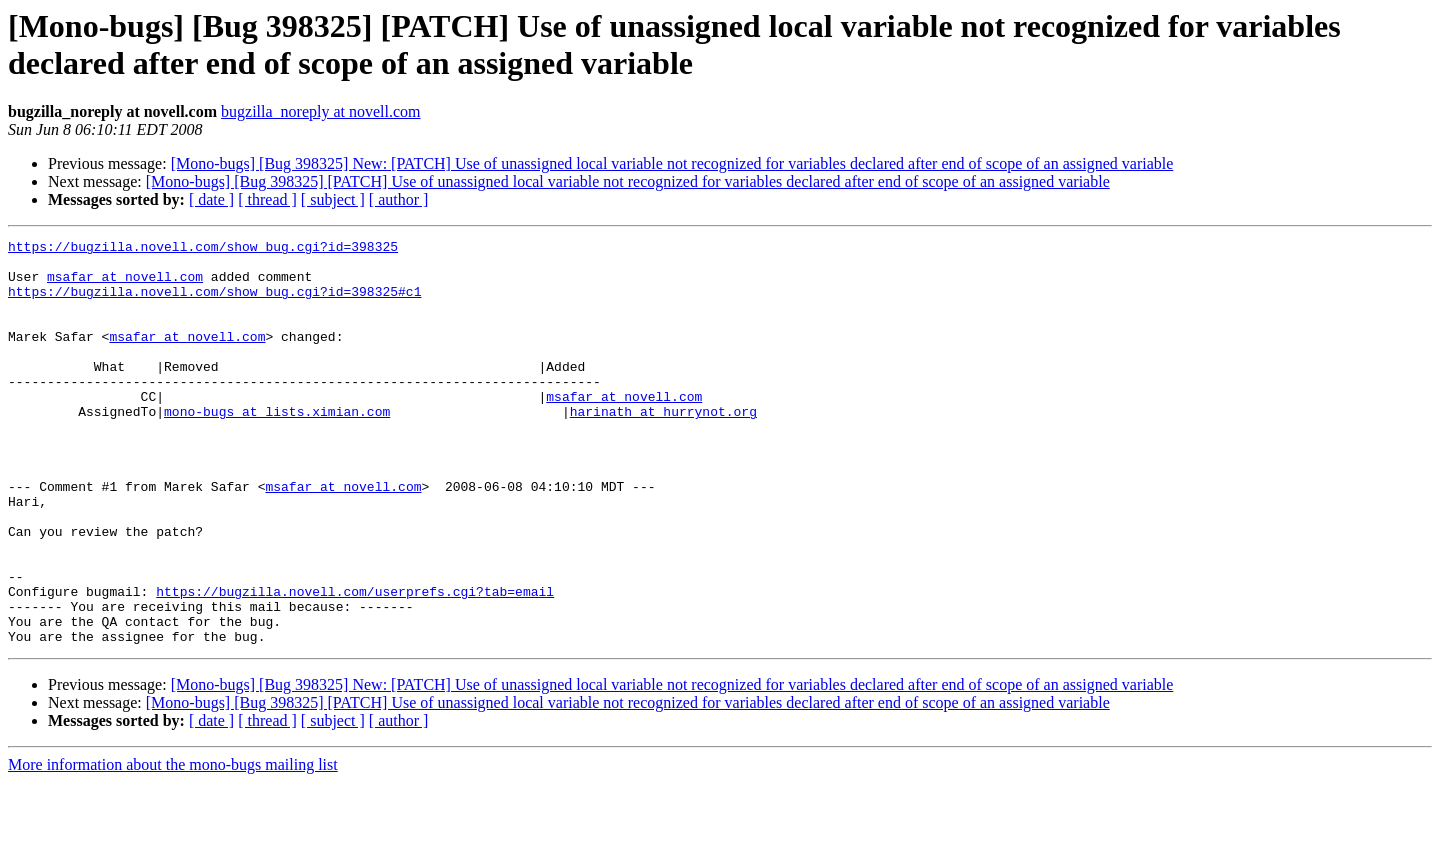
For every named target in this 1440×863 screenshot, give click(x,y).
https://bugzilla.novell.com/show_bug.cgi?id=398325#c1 (214, 303)
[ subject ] (333, 199)
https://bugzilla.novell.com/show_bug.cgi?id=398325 (203, 249)
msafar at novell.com (125, 285)
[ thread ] (267, 199)
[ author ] (399, 199)
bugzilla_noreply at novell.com (321, 111)
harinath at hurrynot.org (663, 447)
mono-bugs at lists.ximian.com (277, 447)
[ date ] (211, 199)
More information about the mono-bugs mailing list (173, 845)
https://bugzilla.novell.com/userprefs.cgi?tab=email (355, 663)
